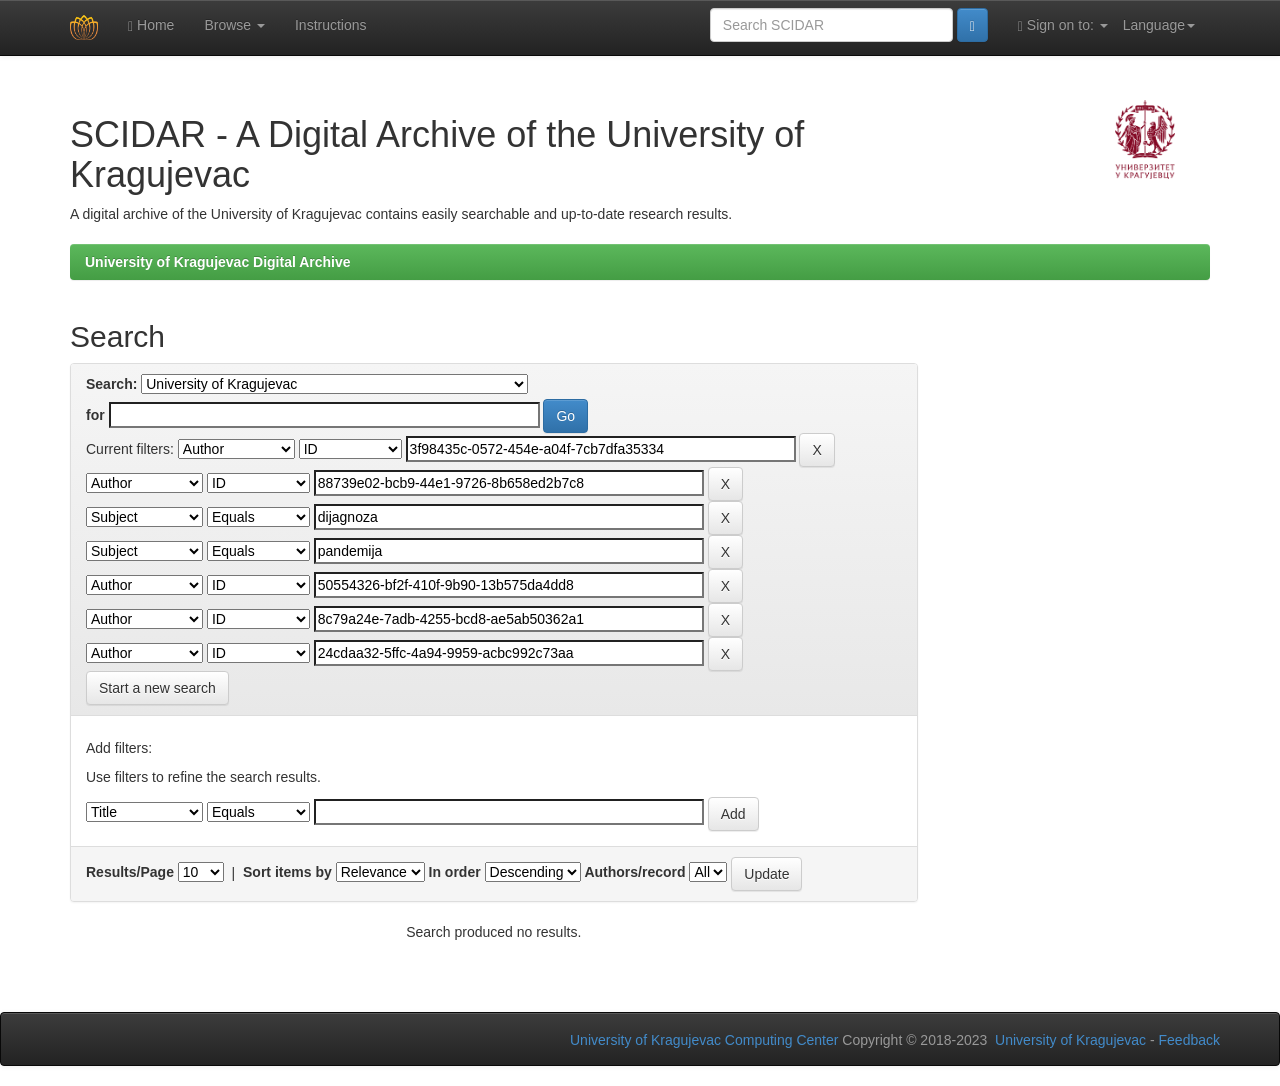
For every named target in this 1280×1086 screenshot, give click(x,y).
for (95, 415)
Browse (234, 25)
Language (1159, 25)
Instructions (331, 25)
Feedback (1189, 1040)
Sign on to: (1063, 25)
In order (455, 872)
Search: (111, 384)
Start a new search (157, 688)
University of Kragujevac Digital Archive (218, 262)
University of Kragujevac (1070, 1040)
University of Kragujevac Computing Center (704, 1040)
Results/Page (130, 872)
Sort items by (287, 872)
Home (151, 25)
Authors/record (634, 872)
